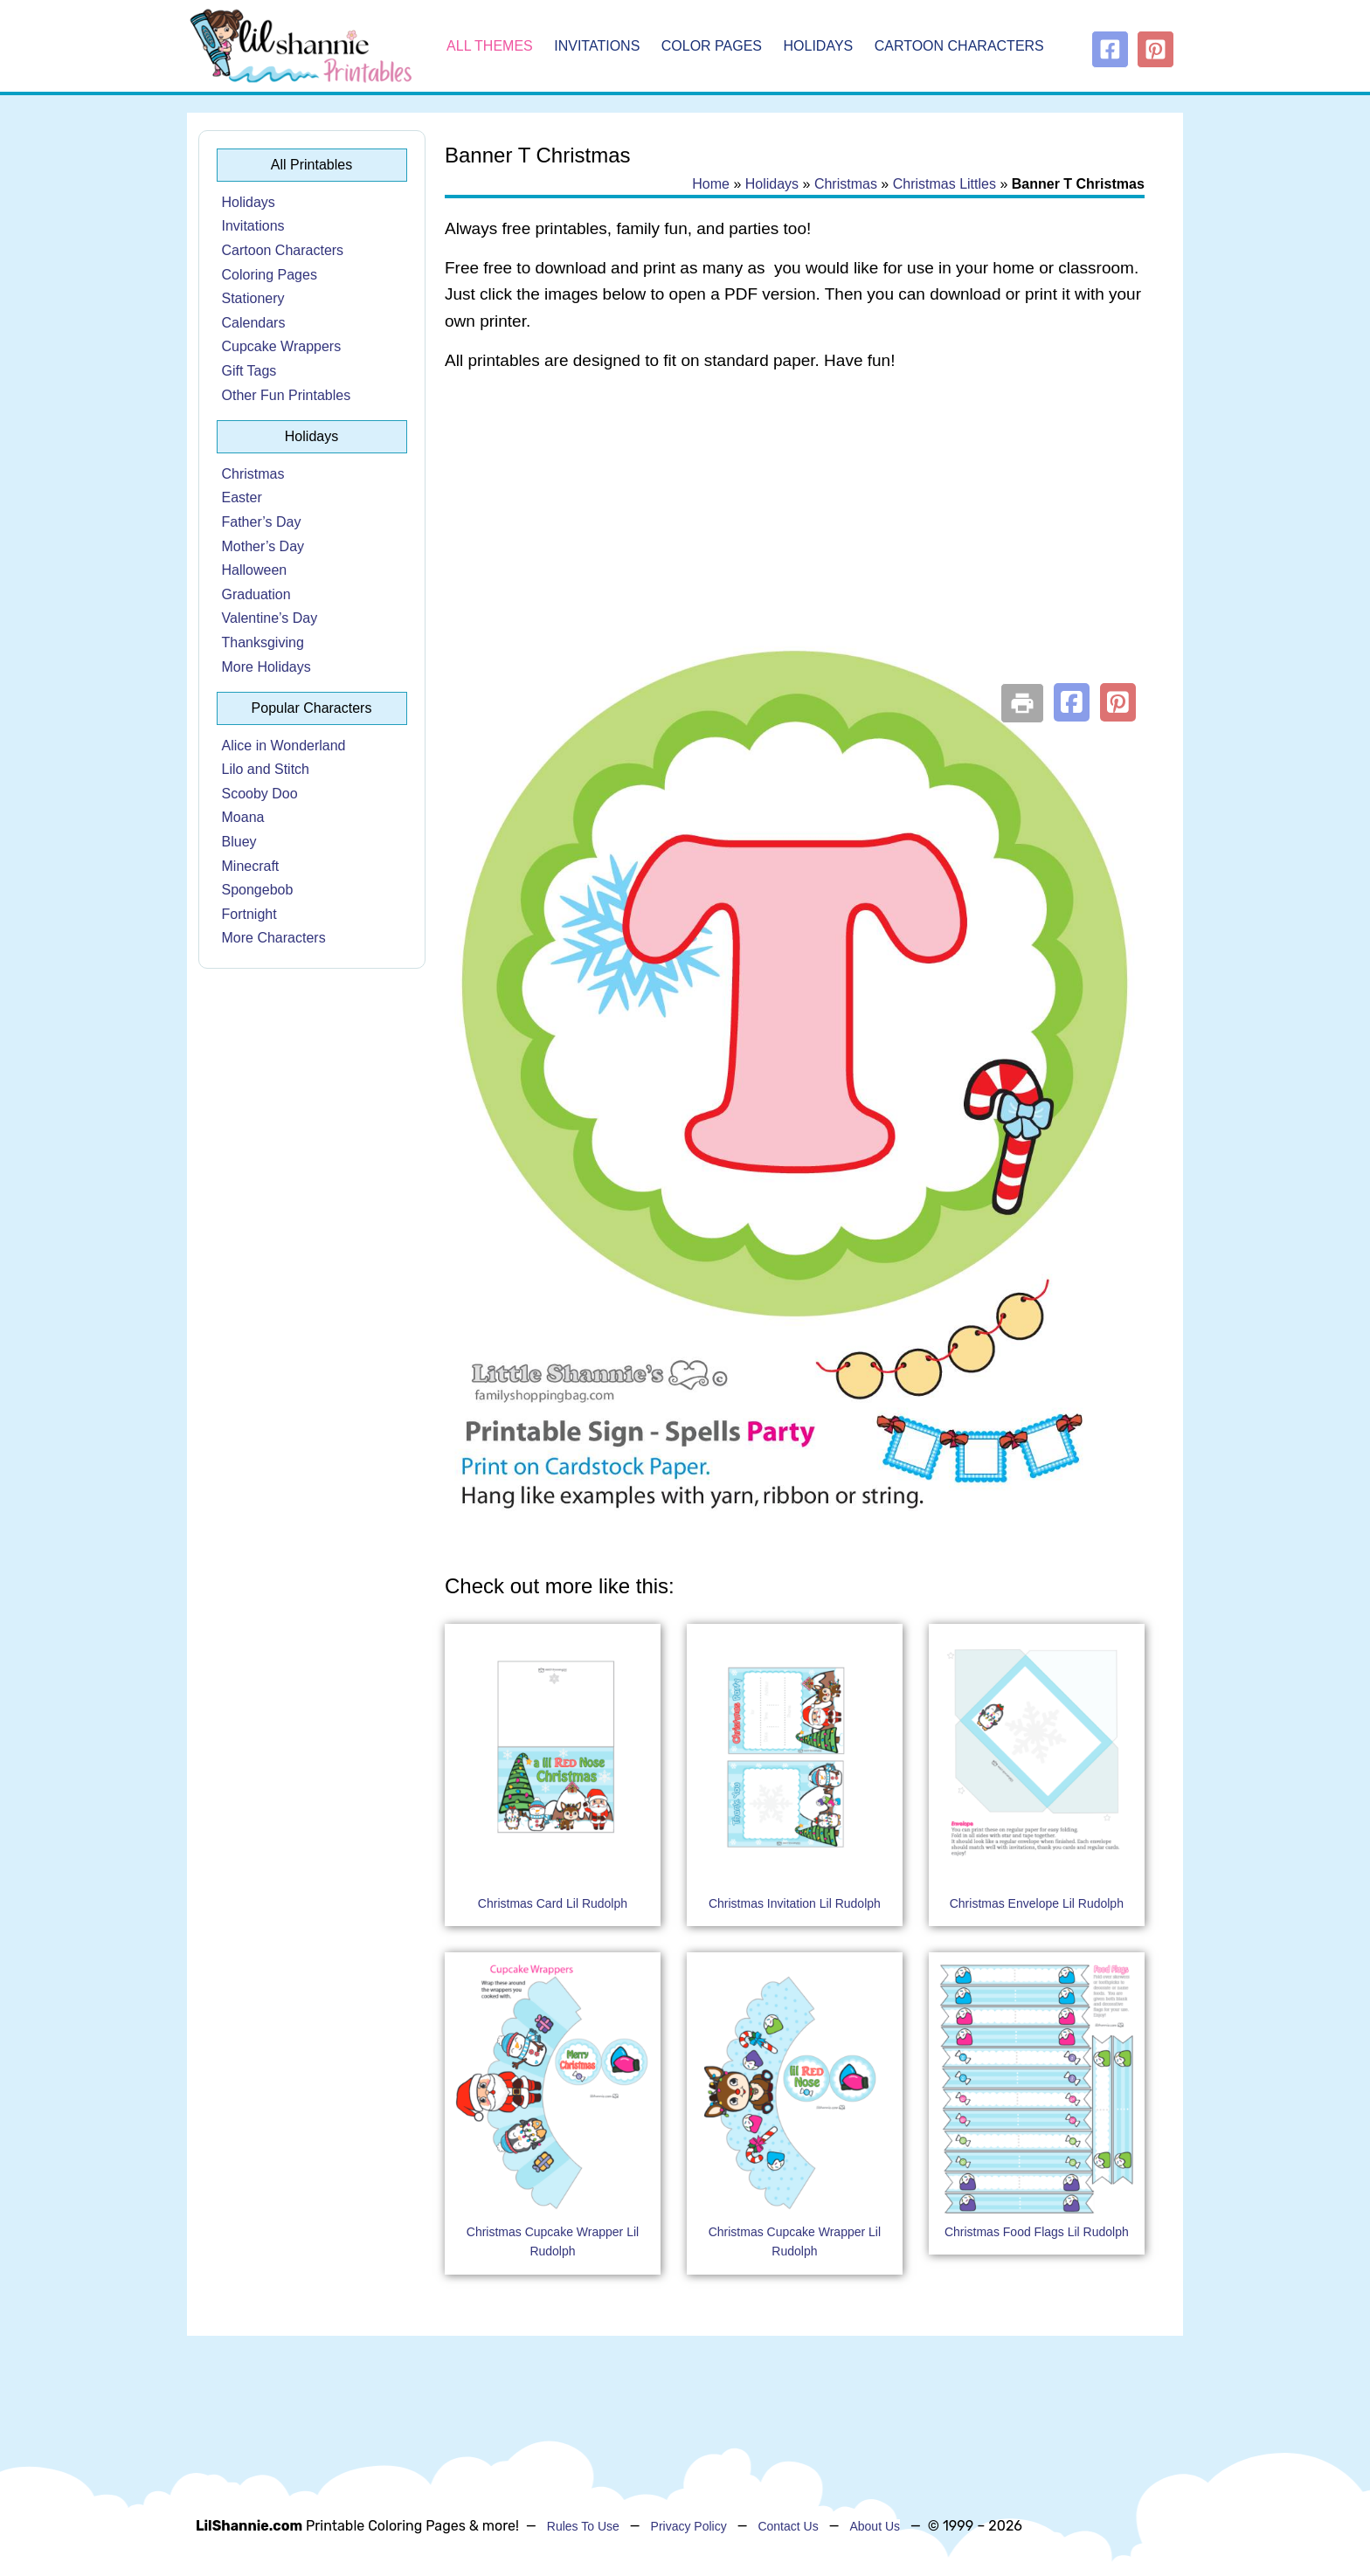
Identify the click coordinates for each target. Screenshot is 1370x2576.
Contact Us (788, 2526)
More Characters (274, 937)
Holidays (819, 45)
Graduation (256, 594)
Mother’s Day (263, 546)
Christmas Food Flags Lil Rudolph (1036, 2232)
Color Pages (711, 45)
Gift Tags (249, 370)
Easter (242, 497)
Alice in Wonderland (284, 745)
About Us (874, 2526)
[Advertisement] (794, 526)
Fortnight (249, 914)
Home (711, 183)
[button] (1072, 702)
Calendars (254, 322)
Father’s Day (261, 522)
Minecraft (251, 866)
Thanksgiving (263, 642)
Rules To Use (583, 2526)
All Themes (489, 45)
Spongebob (258, 889)
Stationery (253, 298)
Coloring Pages (269, 274)
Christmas (253, 473)
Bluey (239, 841)
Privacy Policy (689, 2526)
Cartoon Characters (959, 45)
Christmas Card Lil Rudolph (552, 1903)
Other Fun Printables (286, 395)
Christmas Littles (944, 183)
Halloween (254, 570)
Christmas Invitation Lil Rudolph (795, 1903)
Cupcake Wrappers (282, 346)
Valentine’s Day (270, 618)
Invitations (597, 45)
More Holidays (266, 667)
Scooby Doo (260, 793)
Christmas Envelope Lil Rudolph (1037, 1903)
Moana (243, 817)
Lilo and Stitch (266, 769)
